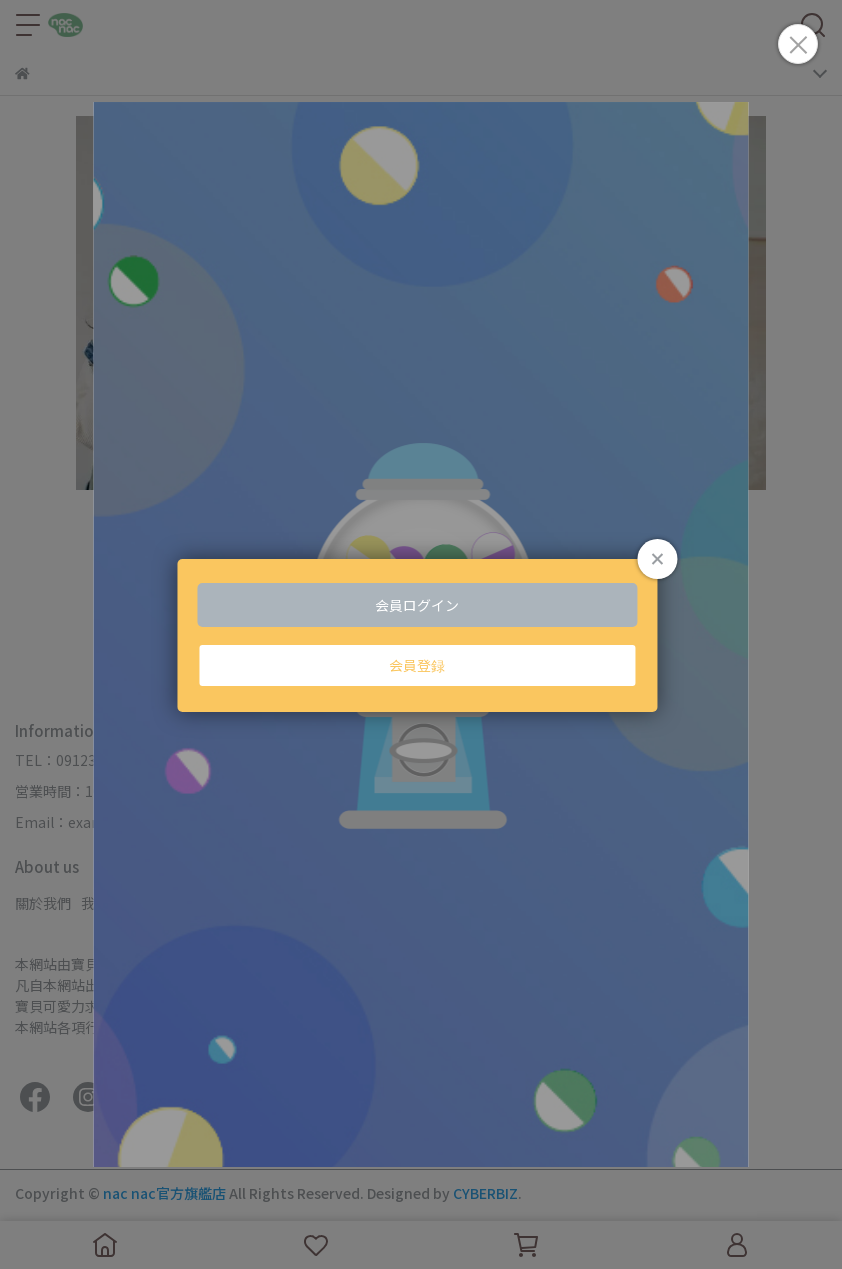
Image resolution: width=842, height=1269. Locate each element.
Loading (420, 635)
